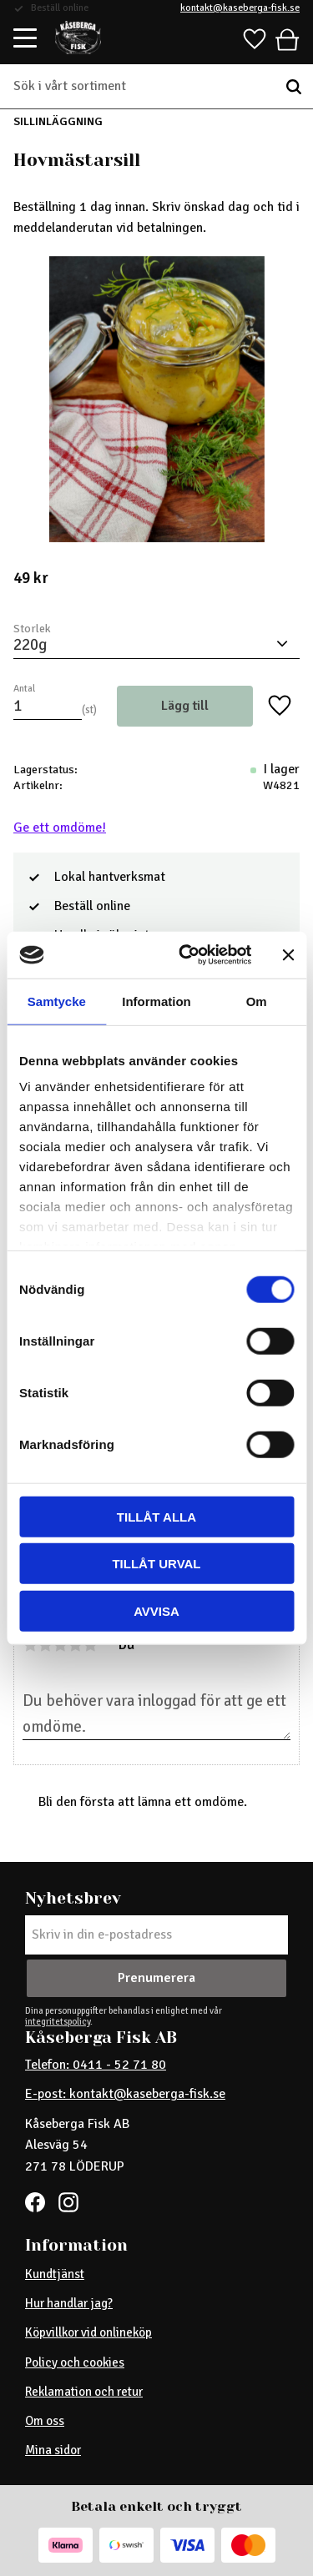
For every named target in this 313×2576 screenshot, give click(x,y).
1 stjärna (30, 1645)
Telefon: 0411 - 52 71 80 (95, 2064)
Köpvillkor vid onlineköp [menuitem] (88, 2332)
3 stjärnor (60, 1645)
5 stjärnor (90, 1645)
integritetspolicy (57, 2021)
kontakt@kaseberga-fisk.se (240, 8)
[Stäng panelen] (288, 955)
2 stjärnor (45, 1645)
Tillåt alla (156, 1516)
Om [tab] (256, 1001)
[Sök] (294, 86)
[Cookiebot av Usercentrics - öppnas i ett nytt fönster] (186, 955)
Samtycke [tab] (57, 1001)
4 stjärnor (75, 1645)
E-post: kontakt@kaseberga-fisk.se (125, 2093)
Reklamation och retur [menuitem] (84, 2391)
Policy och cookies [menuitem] (74, 2362)
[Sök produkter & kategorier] (144, 86)
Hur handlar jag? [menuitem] (69, 2303)
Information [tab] (156, 1001)
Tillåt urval (156, 1564)
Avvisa (156, 1610)
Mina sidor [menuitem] (53, 2450)
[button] (26, 39)
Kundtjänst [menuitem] (54, 2274)
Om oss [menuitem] (44, 2420)
